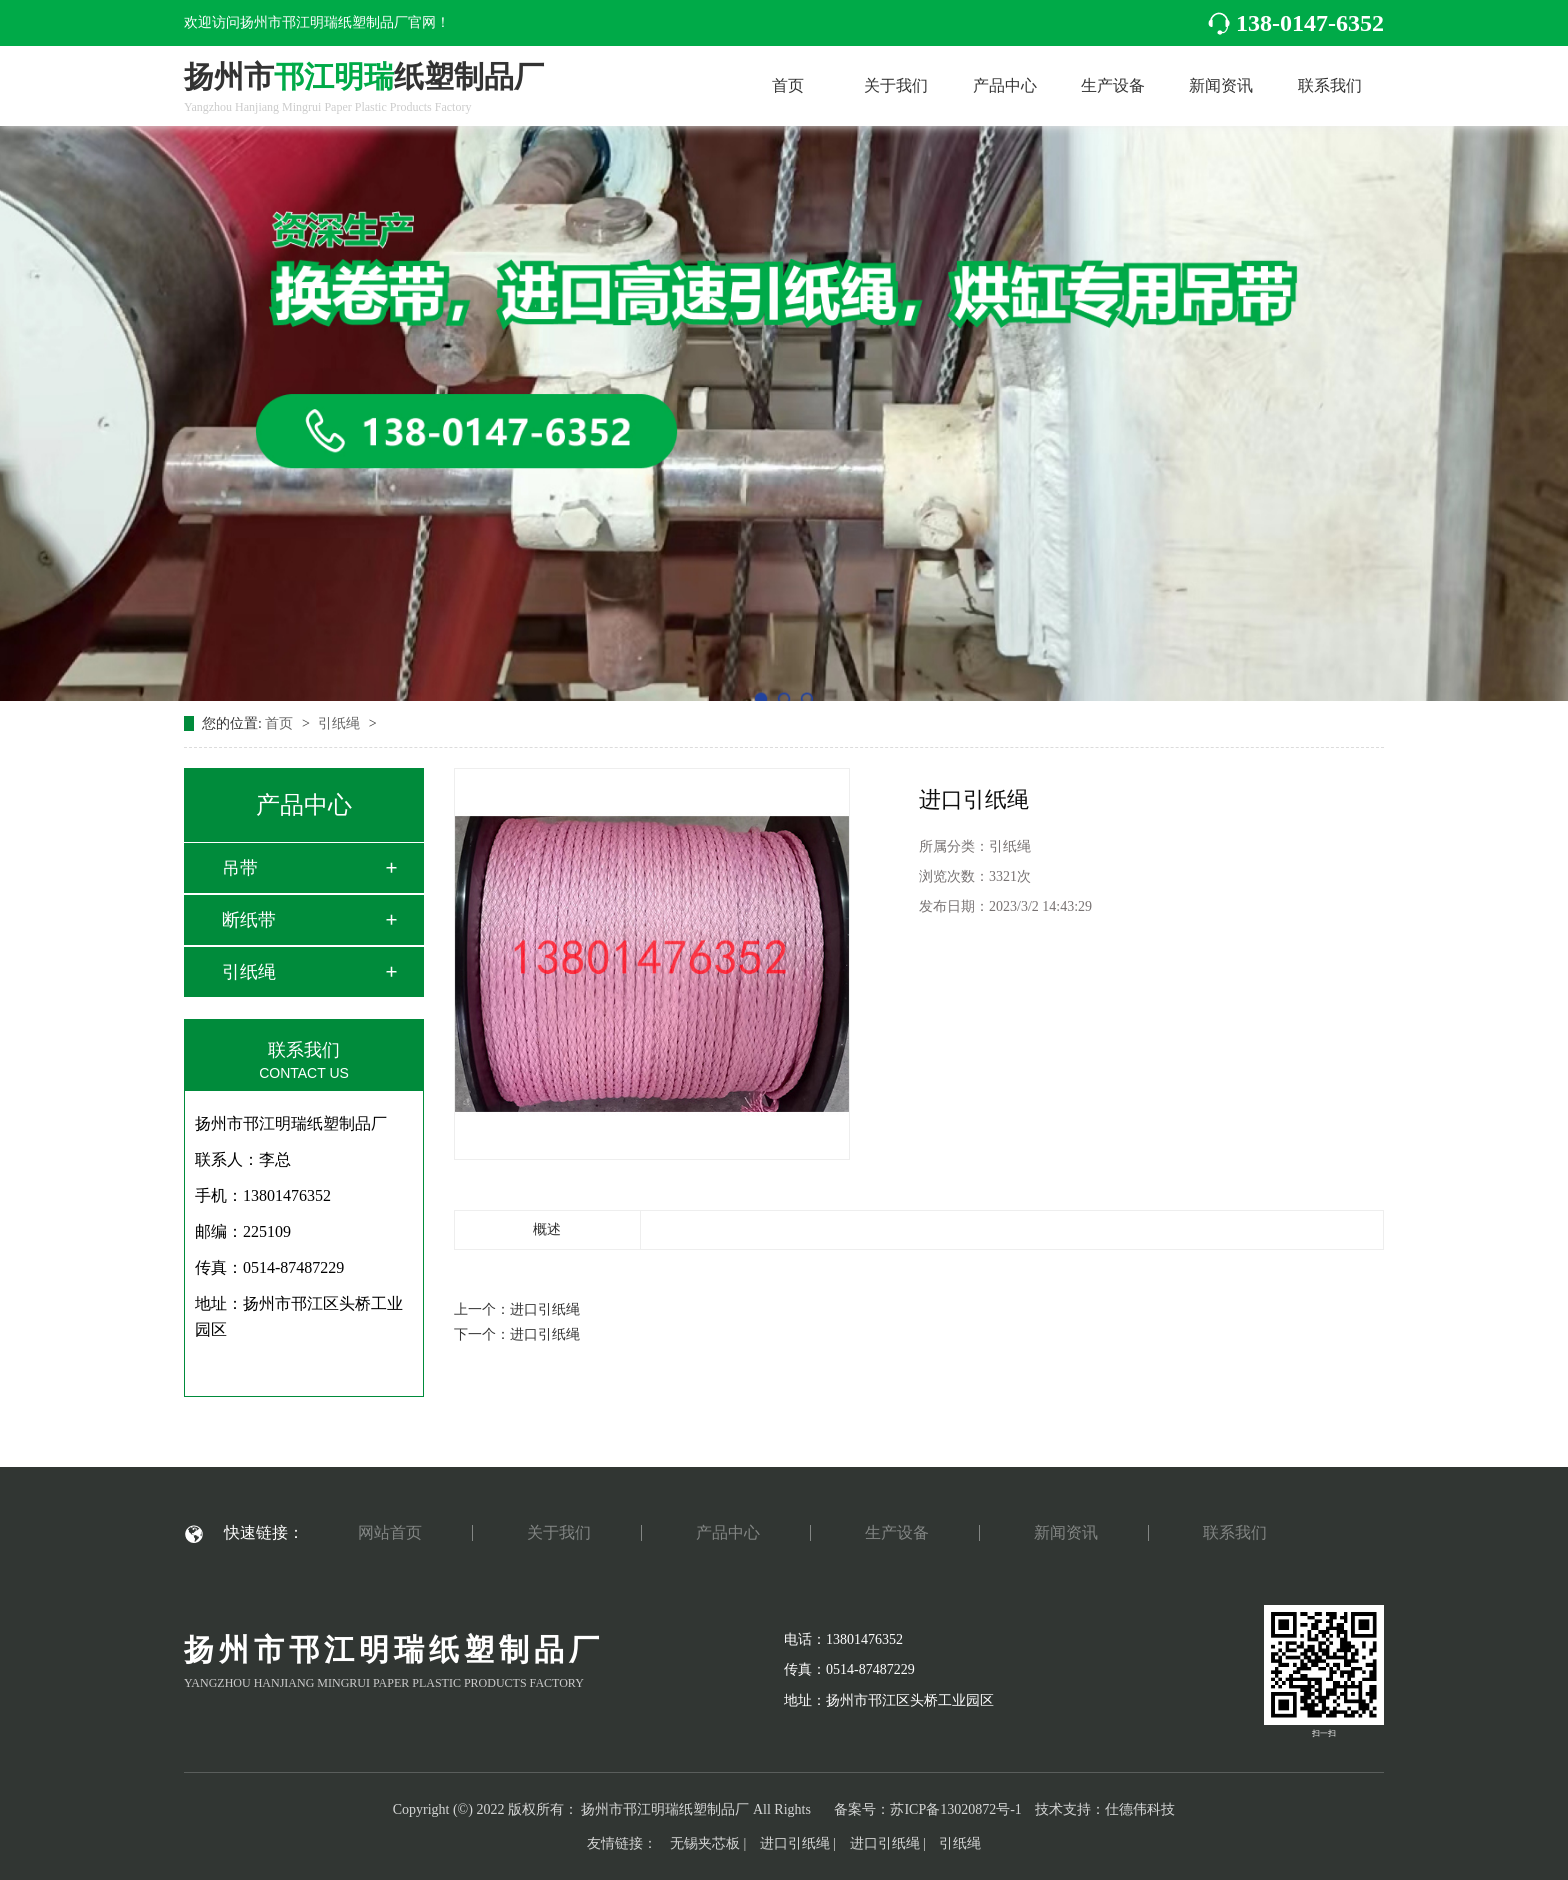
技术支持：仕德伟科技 (1105, 1809)
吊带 (240, 868)
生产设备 (1113, 85)
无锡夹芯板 (705, 1843)
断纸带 (249, 920)
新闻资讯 (1221, 85)
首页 (788, 85)
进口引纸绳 (545, 1309)
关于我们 (896, 85)
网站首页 (390, 1533)
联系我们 (1330, 85)
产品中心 (1005, 85)
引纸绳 (341, 723)
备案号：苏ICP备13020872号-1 (927, 1809)
